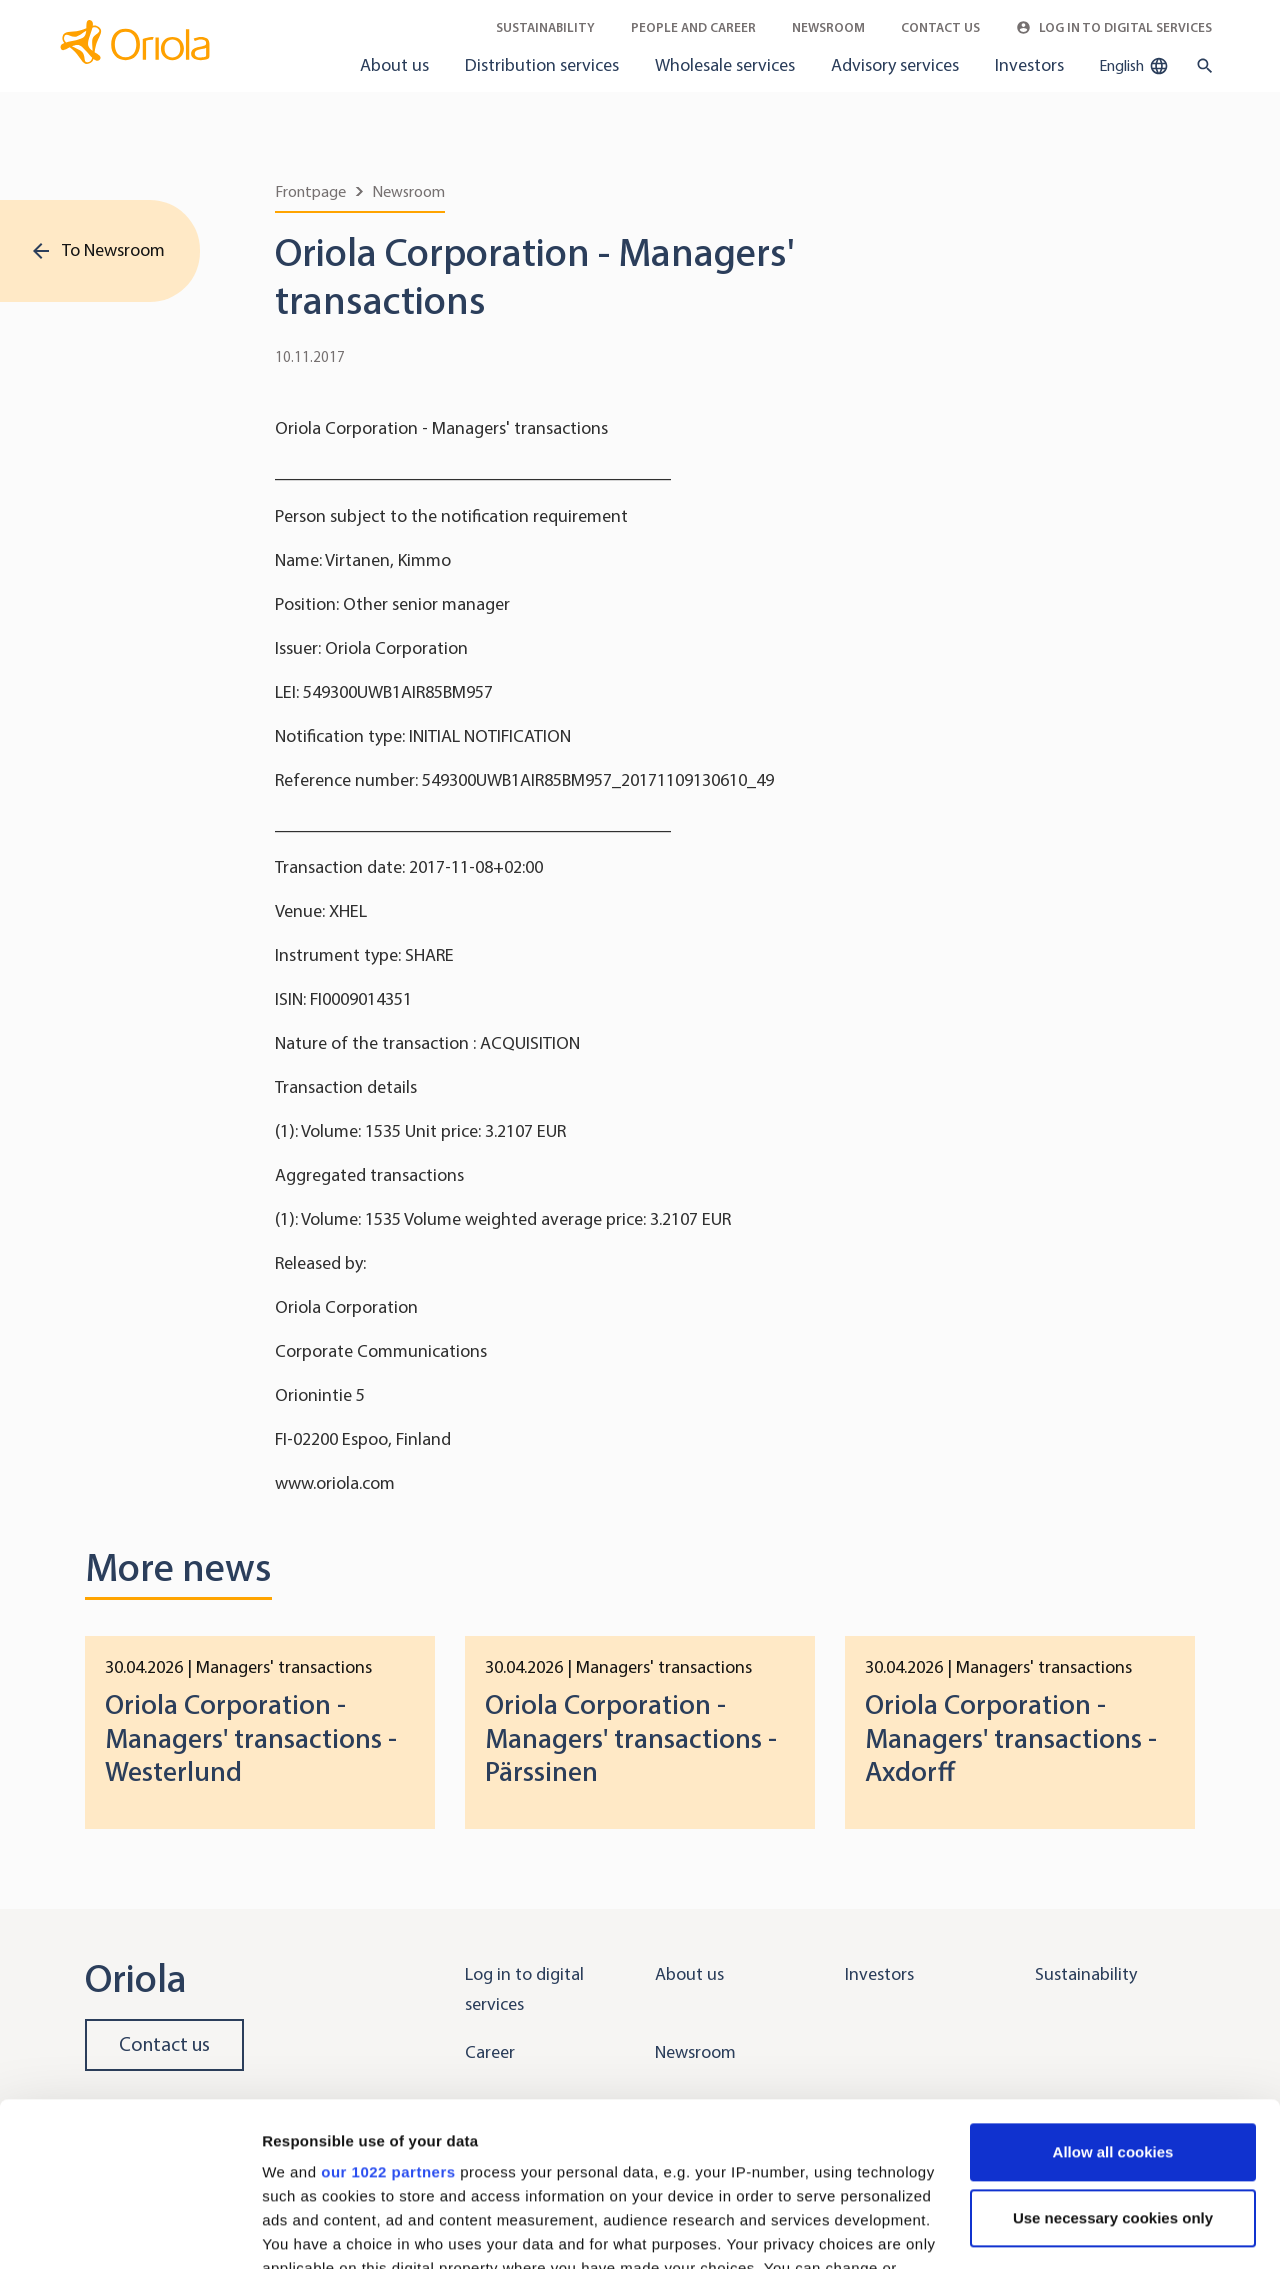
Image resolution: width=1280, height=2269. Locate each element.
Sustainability (545, 27)
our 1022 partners (388, 2008)
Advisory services (895, 65)
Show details (308, 2229)
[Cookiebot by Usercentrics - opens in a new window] (129, 2230)
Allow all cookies (1113, 1988)
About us (394, 65)
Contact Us (940, 27)
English (1134, 66)
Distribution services (542, 65)
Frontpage (310, 191)
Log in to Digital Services (1114, 27)
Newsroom (828, 27)
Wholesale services (725, 65)
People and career (693, 27)
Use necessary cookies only (1113, 2054)
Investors (1029, 65)
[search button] (1200, 66)
